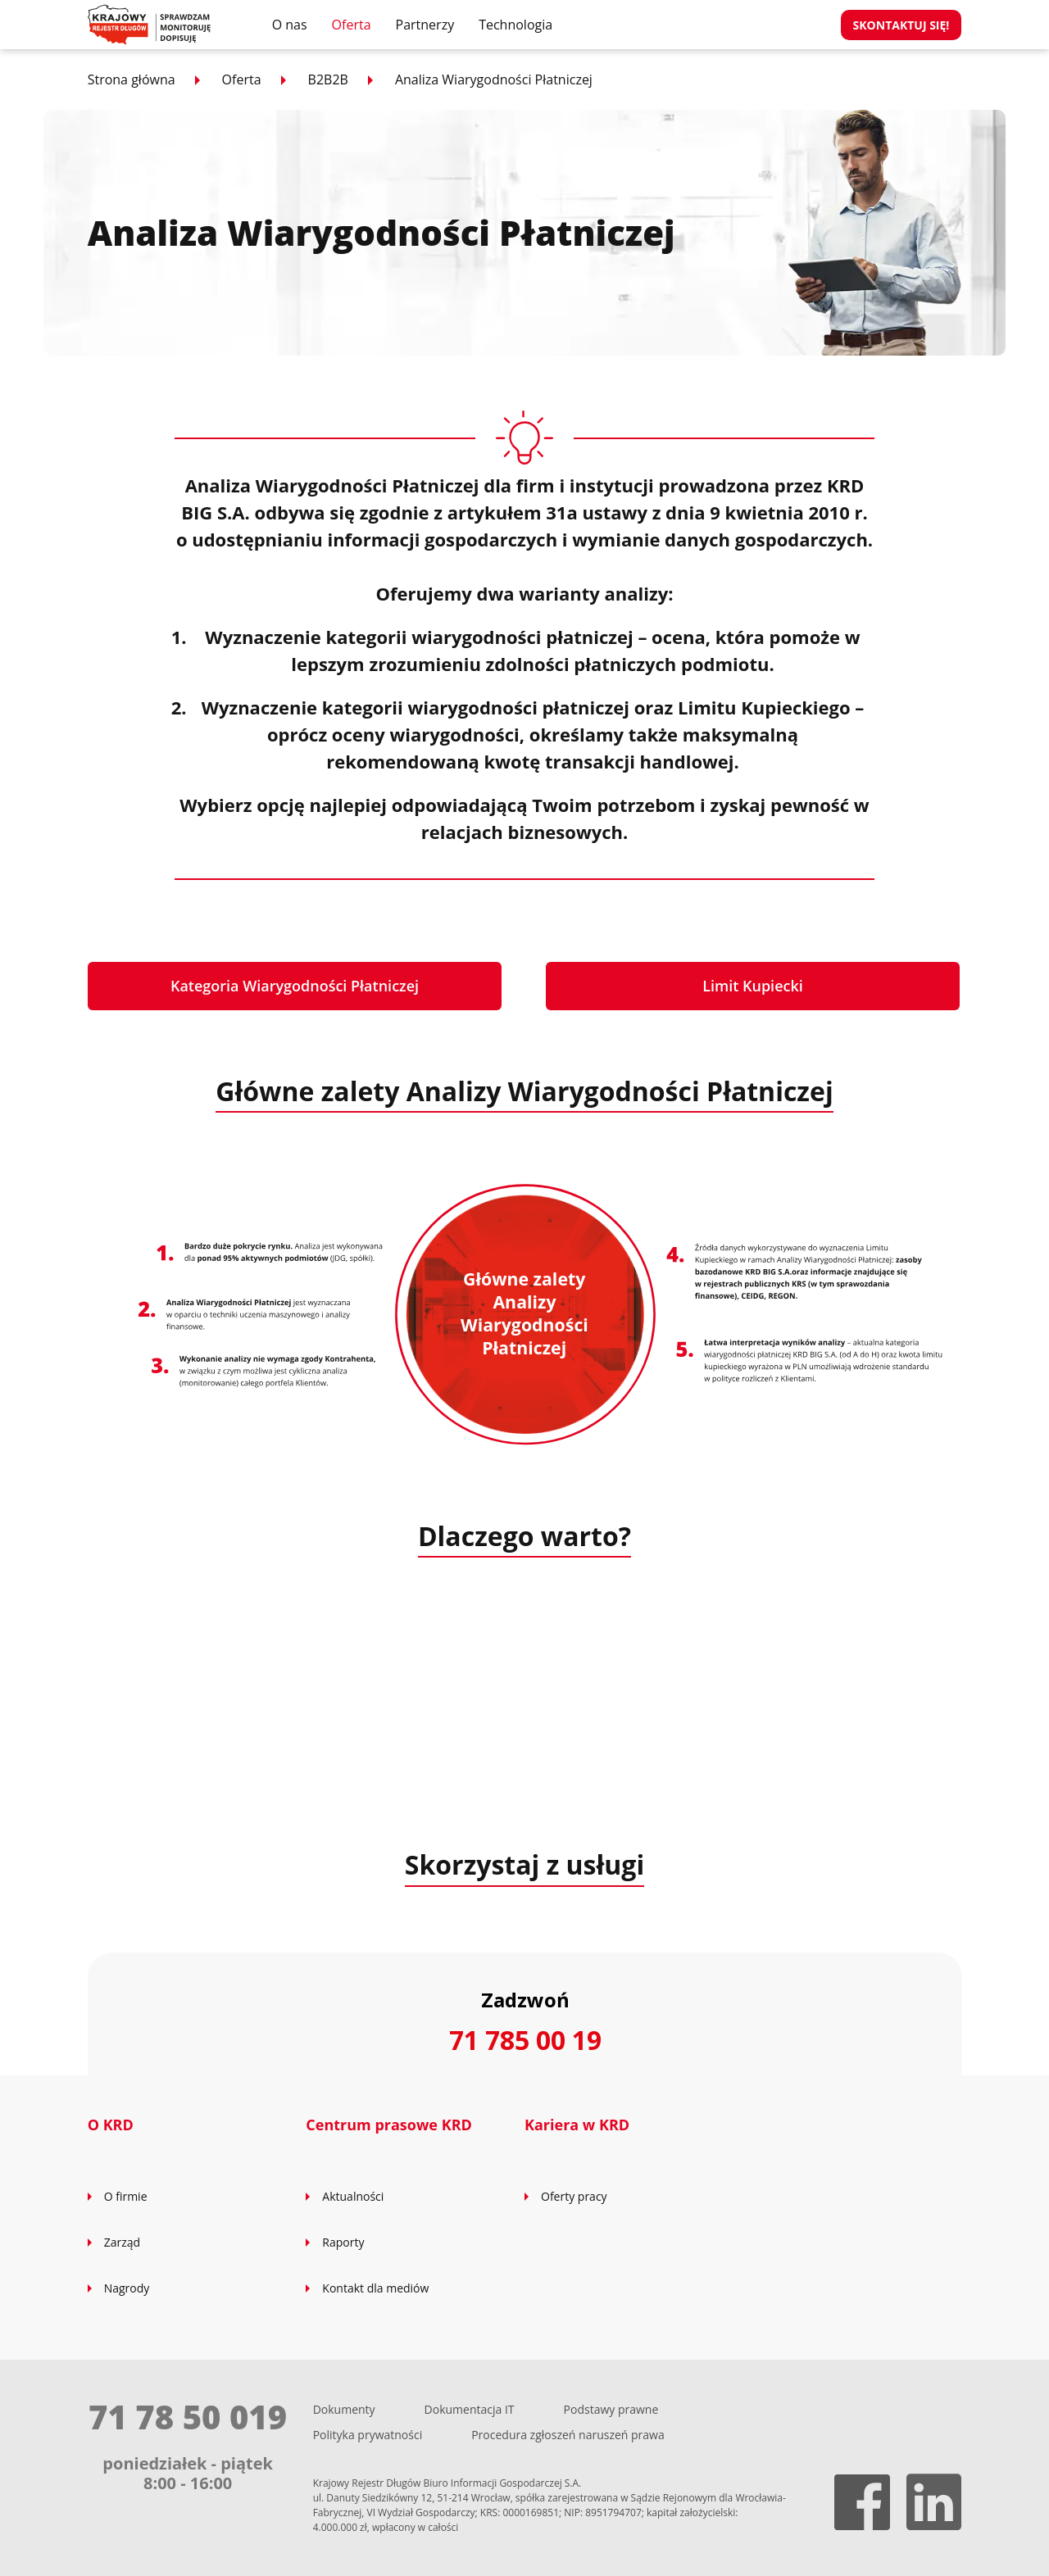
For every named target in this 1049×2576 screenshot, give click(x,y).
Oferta (351, 25)
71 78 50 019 (188, 2417)
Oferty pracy (574, 2196)
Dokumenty (344, 2409)
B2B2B (328, 79)
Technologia (515, 25)
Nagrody (127, 2288)
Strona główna (131, 79)
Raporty (343, 2242)
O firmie (126, 2196)
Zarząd (122, 2242)
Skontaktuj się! (901, 25)
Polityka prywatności (368, 2434)
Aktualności (353, 2196)
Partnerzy (425, 25)
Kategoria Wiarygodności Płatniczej (294, 985)
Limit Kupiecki (752, 985)
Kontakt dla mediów (375, 2288)
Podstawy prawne (611, 2409)
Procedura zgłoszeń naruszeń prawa (568, 2434)
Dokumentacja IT (470, 2409)
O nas (289, 25)
